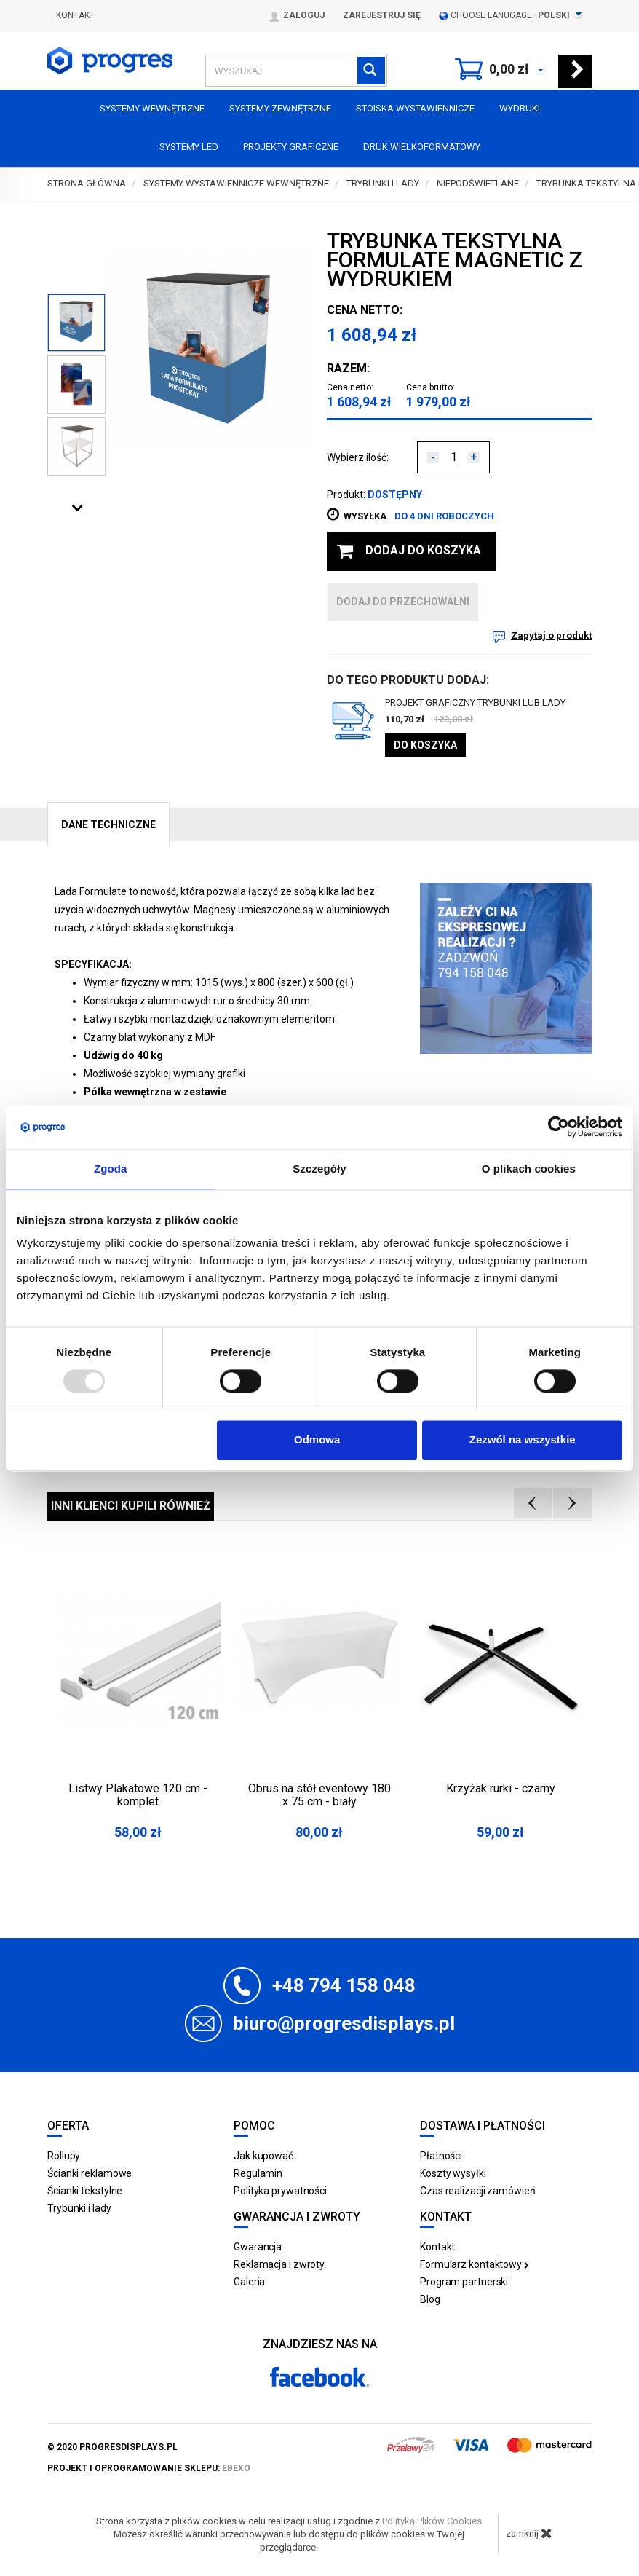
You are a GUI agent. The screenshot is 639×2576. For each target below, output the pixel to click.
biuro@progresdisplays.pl (344, 2023)
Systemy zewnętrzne (280, 108)
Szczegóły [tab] (319, 1168)
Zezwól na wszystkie (522, 1440)
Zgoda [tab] (110, 1168)
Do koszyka (425, 745)
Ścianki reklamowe (89, 2173)
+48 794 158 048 (344, 1985)
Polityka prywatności (280, 2191)
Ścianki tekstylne (84, 2191)
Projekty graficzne (290, 146)
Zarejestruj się (382, 15)
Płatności (441, 2156)
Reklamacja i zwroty (279, 2264)
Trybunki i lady (79, 2208)
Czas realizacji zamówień (478, 2191)
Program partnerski (464, 2282)
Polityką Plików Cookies (432, 2521)
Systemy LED (188, 146)
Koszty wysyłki (453, 2173)
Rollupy (63, 2156)
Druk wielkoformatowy (421, 146)
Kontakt (75, 15)
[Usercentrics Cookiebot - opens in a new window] (558, 1127)
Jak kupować (263, 2156)
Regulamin (258, 2173)
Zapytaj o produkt (551, 635)
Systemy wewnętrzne (152, 108)
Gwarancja (258, 2247)
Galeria (249, 2282)
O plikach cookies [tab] (529, 1168)
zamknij (529, 2533)
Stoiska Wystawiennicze (415, 108)
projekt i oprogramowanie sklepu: (148, 2468)
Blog (430, 2299)
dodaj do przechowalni (402, 601)
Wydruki (519, 108)
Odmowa (317, 1440)
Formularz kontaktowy (474, 2264)
